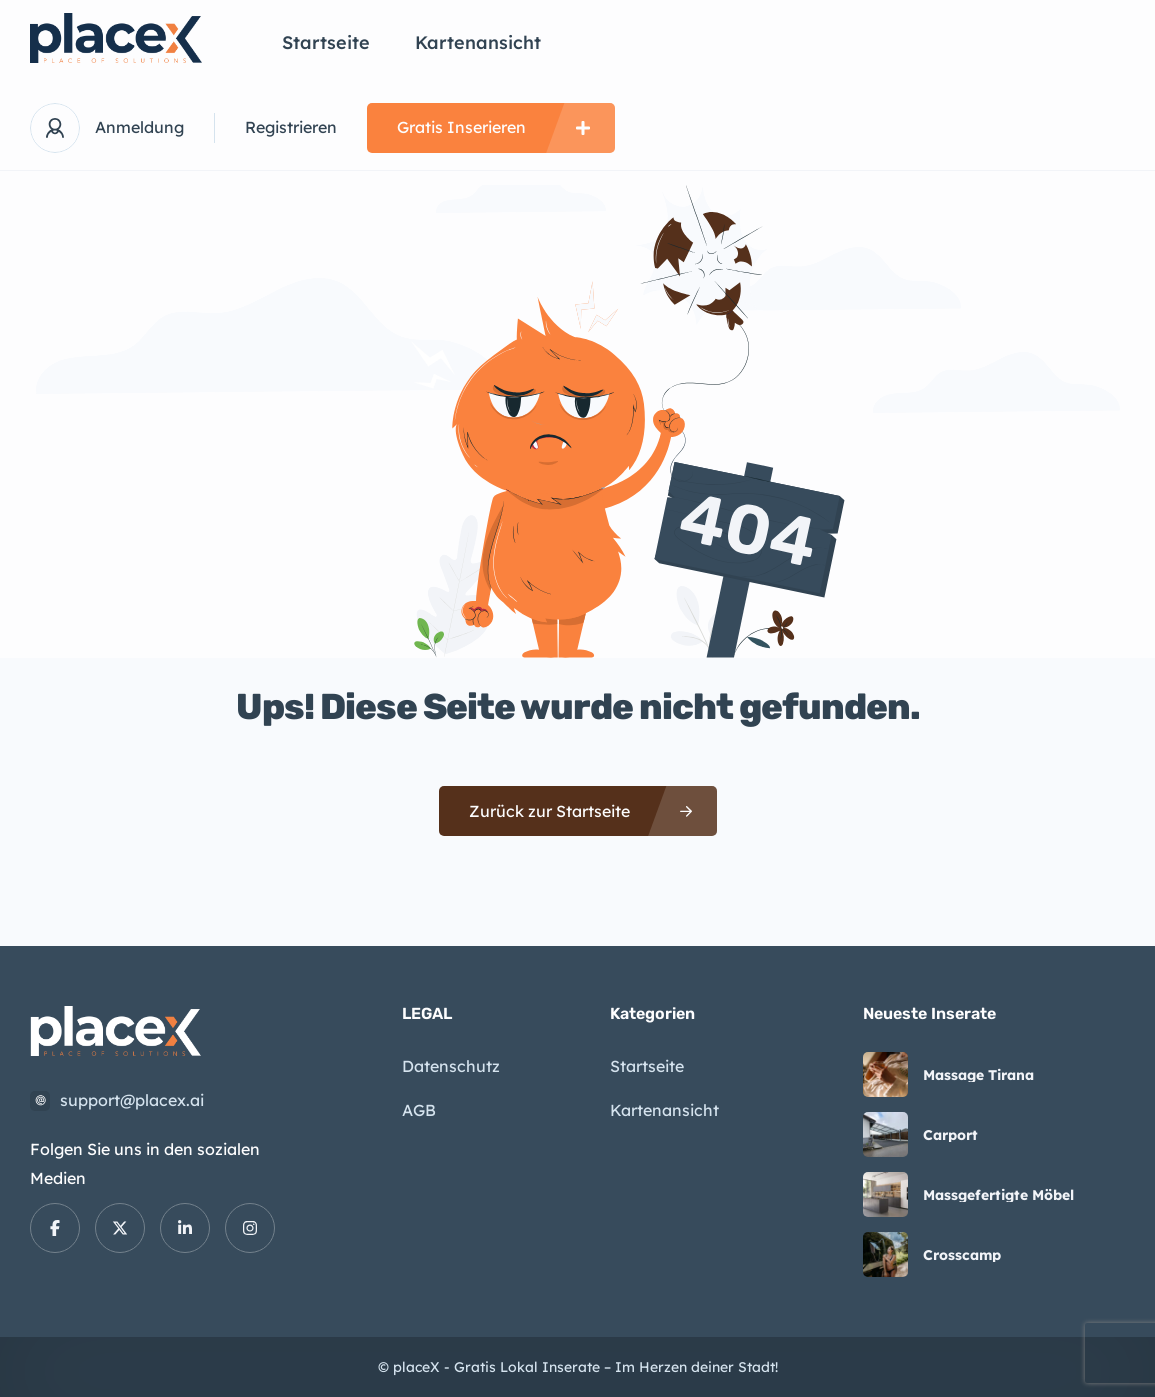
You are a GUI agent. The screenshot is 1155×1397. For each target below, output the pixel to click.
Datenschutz (451, 1066)
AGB (419, 1110)
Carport (950, 1135)
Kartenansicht (478, 42)
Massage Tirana (978, 1075)
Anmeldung (139, 127)
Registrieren (291, 127)
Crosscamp (962, 1255)
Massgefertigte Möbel (998, 1195)
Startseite (326, 42)
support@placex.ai (132, 1100)
